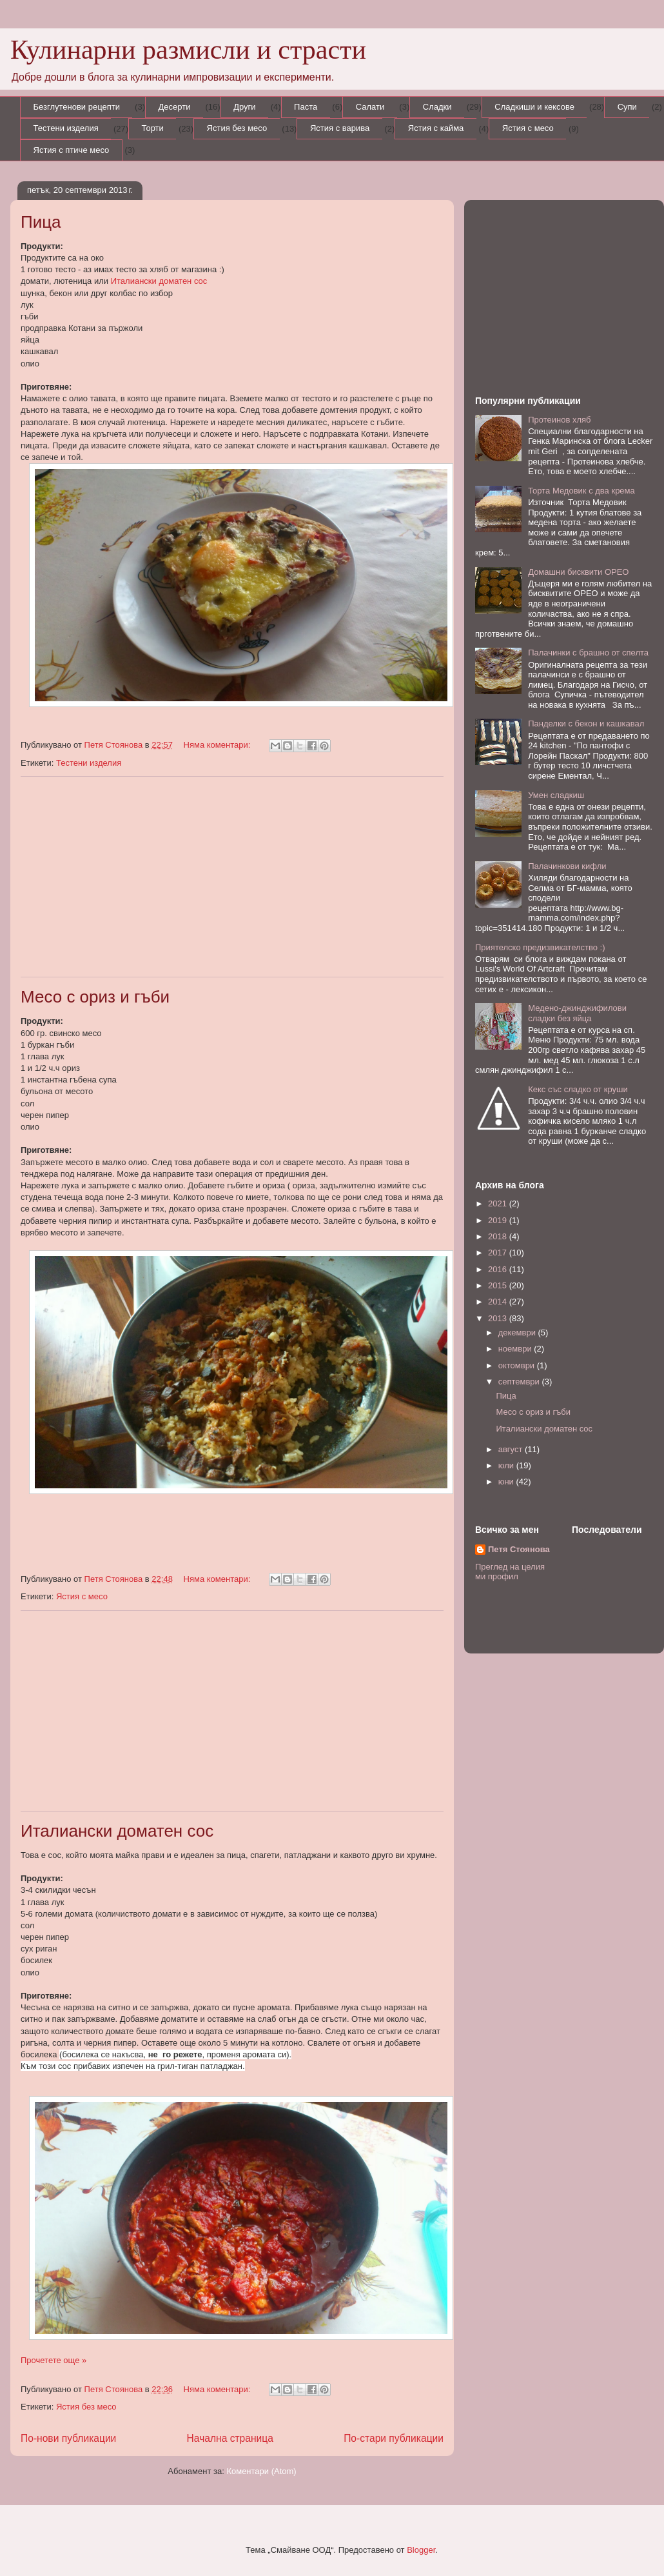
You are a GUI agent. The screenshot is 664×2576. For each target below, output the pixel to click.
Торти (153, 128)
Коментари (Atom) (261, 2471)
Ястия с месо (528, 128)
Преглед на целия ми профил (510, 1571)
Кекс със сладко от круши (578, 1089)
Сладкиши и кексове (534, 107)
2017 (498, 1252)
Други (244, 107)
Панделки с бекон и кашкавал (586, 723)
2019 (498, 1220)
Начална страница (230, 2438)
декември (518, 1332)
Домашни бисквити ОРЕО (578, 572)
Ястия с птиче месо (72, 150)
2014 (498, 1301)
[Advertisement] (232, 876)
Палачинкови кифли (567, 866)
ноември (516, 1348)
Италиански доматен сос (159, 281)
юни (507, 1481)
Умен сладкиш (556, 795)
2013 (498, 1318)
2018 (498, 1236)
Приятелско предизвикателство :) (540, 947)
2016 (498, 1269)
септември (520, 1381)
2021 (498, 1203)
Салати (370, 107)
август (511, 1449)
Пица (41, 222)
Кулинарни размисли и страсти (188, 50)
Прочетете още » (53, 2360)
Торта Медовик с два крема (581, 490)
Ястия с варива (339, 128)
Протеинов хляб (559, 419)
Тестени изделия (66, 128)
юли (507, 1465)
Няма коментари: (218, 745)
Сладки (437, 107)
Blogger (421, 2550)
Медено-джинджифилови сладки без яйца (577, 1013)
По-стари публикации (394, 2438)
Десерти (174, 107)
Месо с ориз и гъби (95, 996)
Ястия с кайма (436, 128)
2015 (498, 1285)
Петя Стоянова (519, 1549)
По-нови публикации (68, 2438)
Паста (305, 107)
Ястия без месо (237, 128)
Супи (627, 107)
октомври (517, 1365)
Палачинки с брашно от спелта (588, 652)
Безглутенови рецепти (77, 107)
